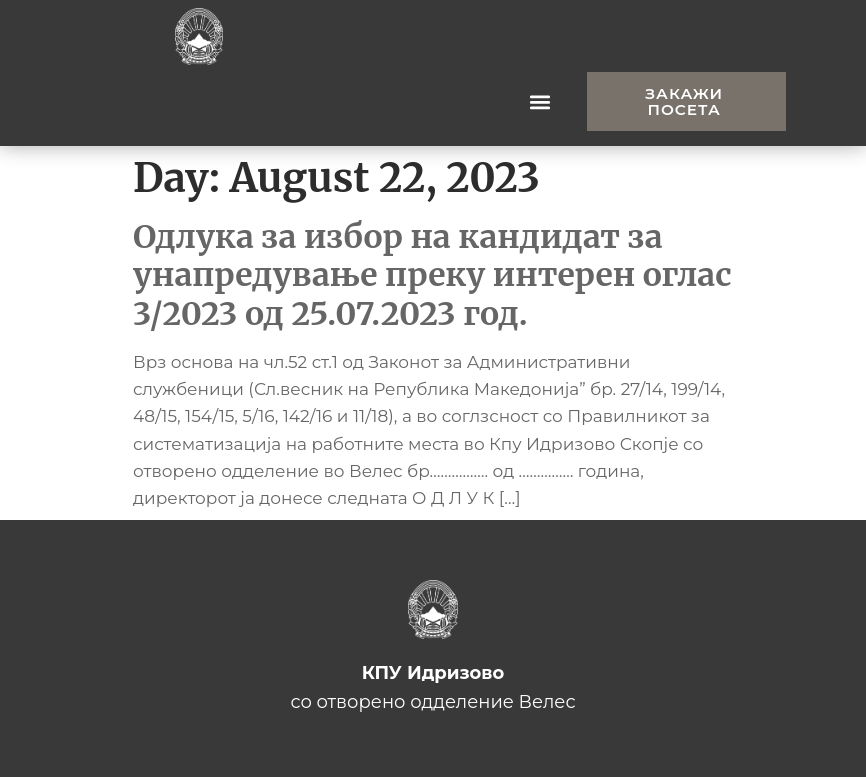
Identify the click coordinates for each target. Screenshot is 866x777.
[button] (540, 101)
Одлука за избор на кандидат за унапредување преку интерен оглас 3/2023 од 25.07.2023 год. (432, 275)
